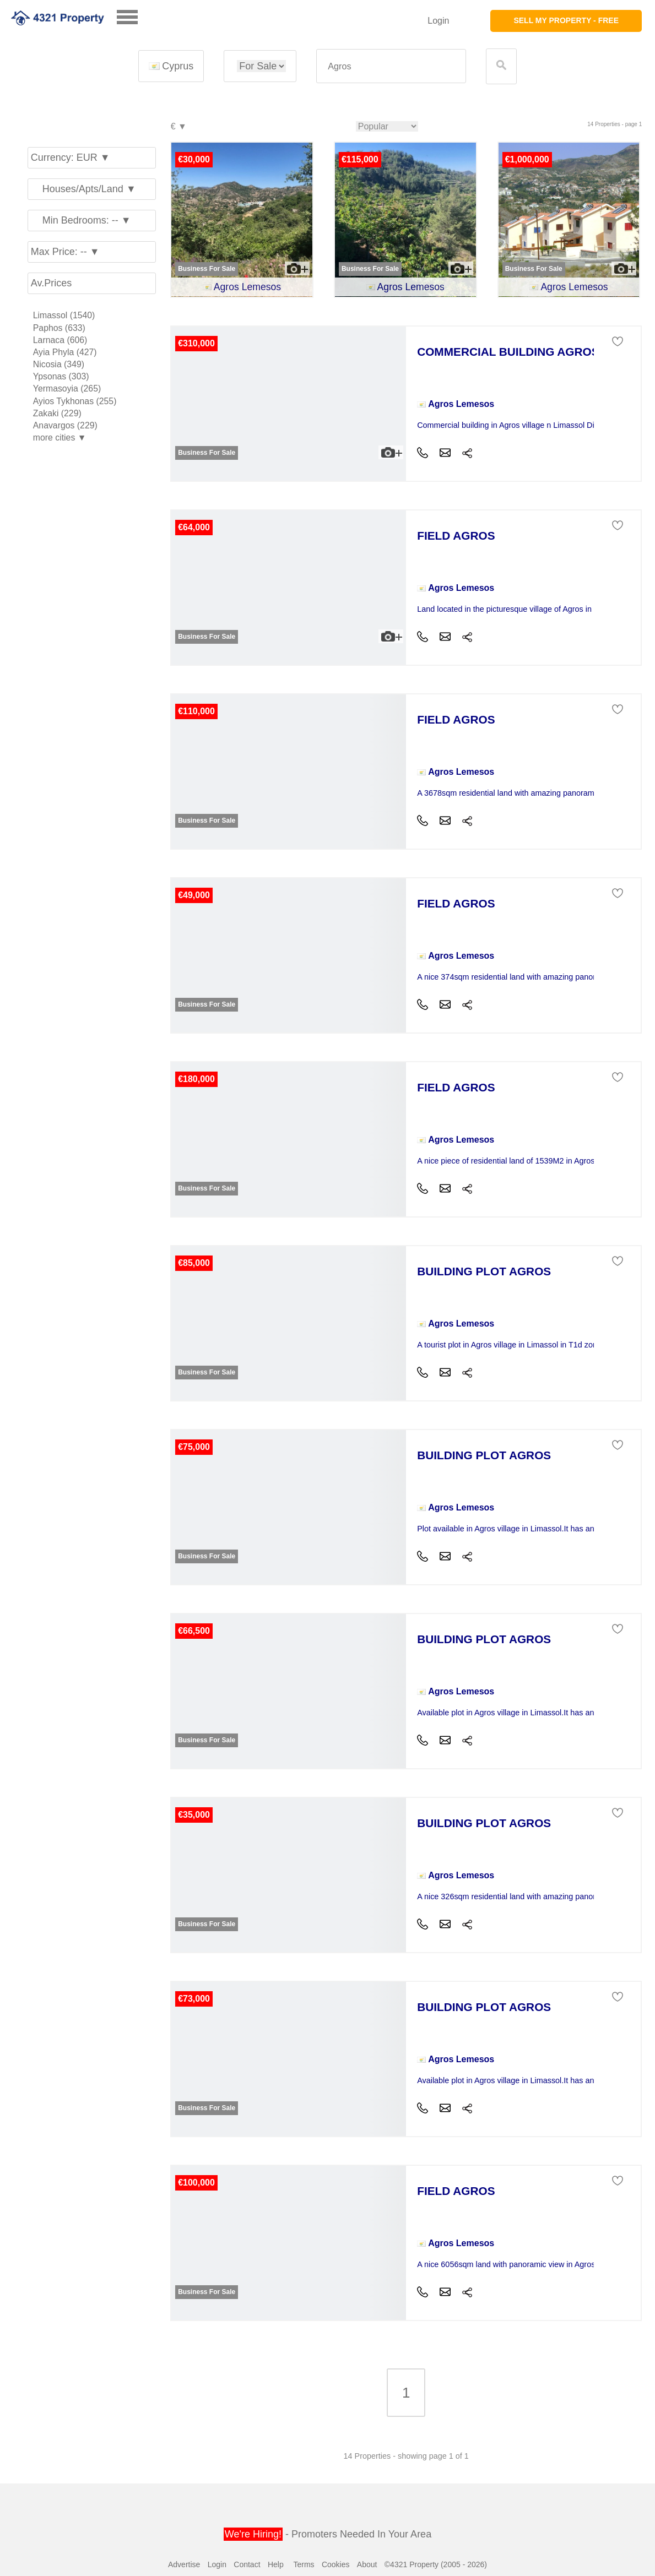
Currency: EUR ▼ (70, 157)
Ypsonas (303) (61, 376)
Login (438, 20)
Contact (247, 2564)
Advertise (184, 2564)
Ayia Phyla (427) (65, 352)
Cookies (336, 2564)
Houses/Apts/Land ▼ (83, 188)
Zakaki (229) (57, 413)
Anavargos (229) (65, 425)
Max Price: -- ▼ (65, 251)
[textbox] (391, 66)
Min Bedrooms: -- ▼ (81, 220)
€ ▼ (178, 127)
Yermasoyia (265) (67, 388)
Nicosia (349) (58, 364)
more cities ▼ (59, 437)
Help (276, 2564)
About (367, 2564)
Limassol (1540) (64, 315)
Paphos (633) (59, 328)
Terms (303, 2564)
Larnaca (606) (60, 340)
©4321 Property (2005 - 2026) (436, 2564)
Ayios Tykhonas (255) (75, 401)
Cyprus (171, 66)
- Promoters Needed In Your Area (327, 2534)
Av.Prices (51, 283)
